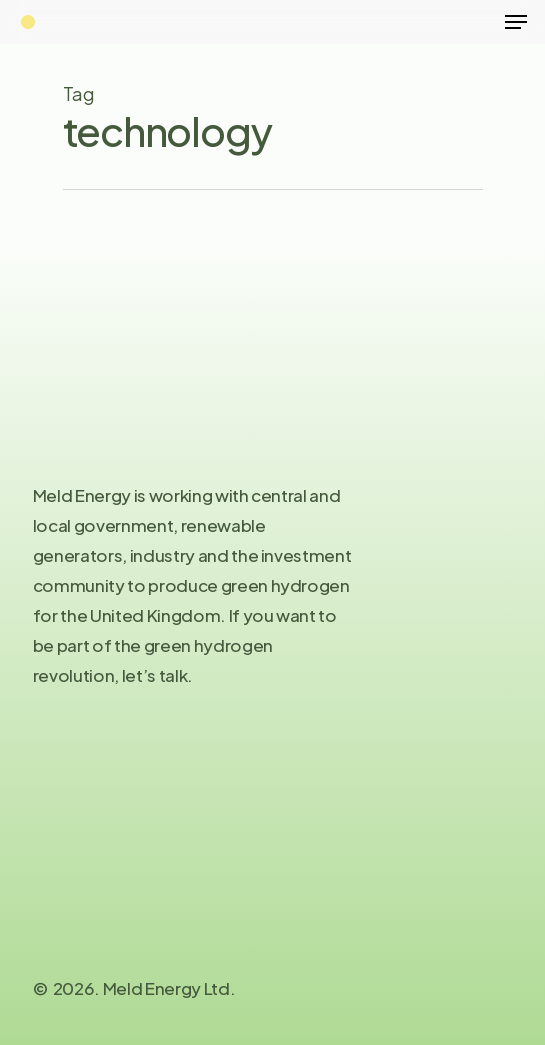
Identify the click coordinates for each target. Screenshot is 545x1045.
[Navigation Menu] (516, 22)
